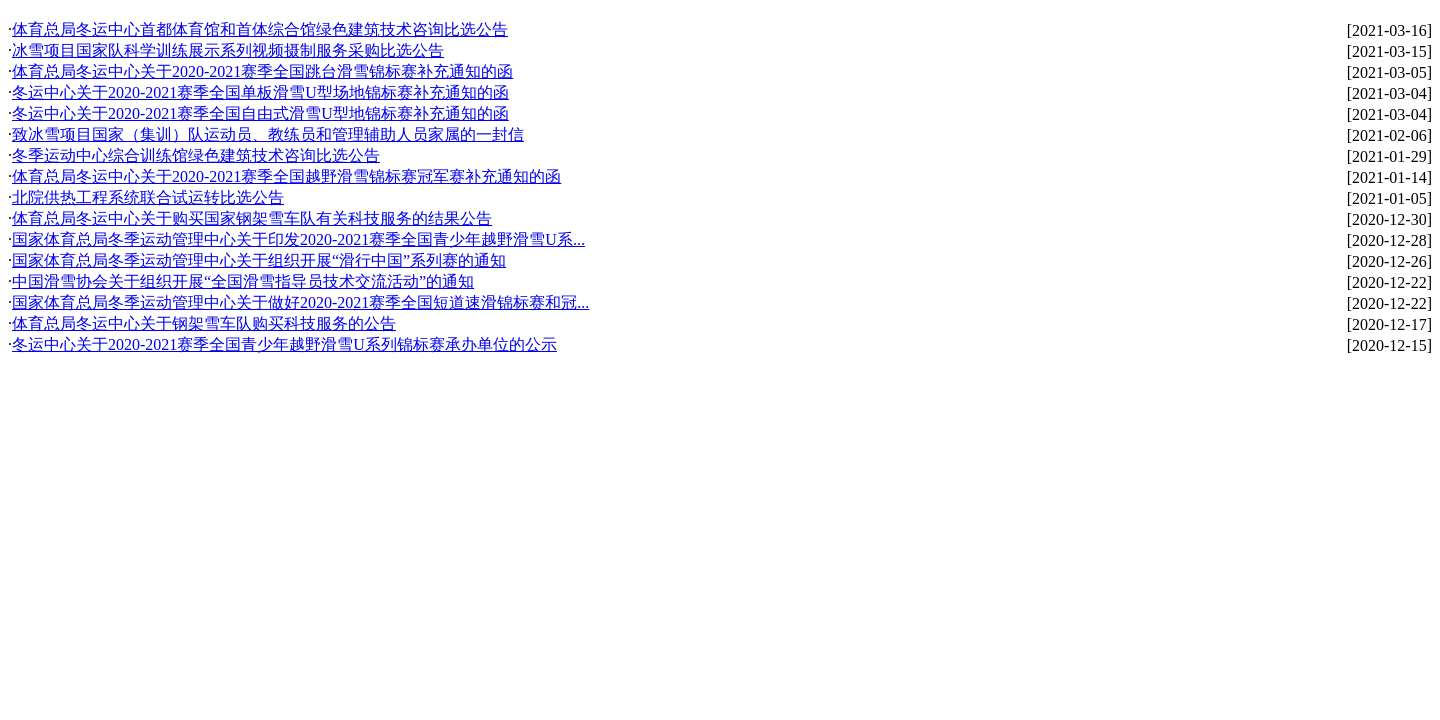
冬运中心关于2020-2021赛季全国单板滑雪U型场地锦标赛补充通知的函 (260, 92)
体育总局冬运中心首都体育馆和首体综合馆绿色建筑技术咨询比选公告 (260, 29)
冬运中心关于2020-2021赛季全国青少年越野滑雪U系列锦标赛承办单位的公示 (284, 344)
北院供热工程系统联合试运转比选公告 (148, 197)
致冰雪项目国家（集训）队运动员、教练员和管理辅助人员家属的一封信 (268, 134)
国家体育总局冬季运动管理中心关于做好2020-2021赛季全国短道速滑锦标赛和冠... (300, 302)
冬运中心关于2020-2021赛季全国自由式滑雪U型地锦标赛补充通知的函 (260, 113)
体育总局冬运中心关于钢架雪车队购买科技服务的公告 (204, 323)
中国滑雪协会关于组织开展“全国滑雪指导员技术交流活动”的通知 (243, 281)
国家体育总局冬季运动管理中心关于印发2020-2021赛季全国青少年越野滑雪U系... (298, 239)
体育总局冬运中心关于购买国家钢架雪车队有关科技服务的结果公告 (252, 218)
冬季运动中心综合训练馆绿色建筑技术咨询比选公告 (196, 155)
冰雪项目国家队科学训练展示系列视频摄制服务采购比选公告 (228, 50)
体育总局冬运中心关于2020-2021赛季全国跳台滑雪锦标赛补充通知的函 (262, 71)
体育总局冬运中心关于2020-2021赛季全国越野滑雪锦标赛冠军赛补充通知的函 (286, 176)
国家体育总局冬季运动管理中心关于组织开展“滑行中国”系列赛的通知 (259, 260)
